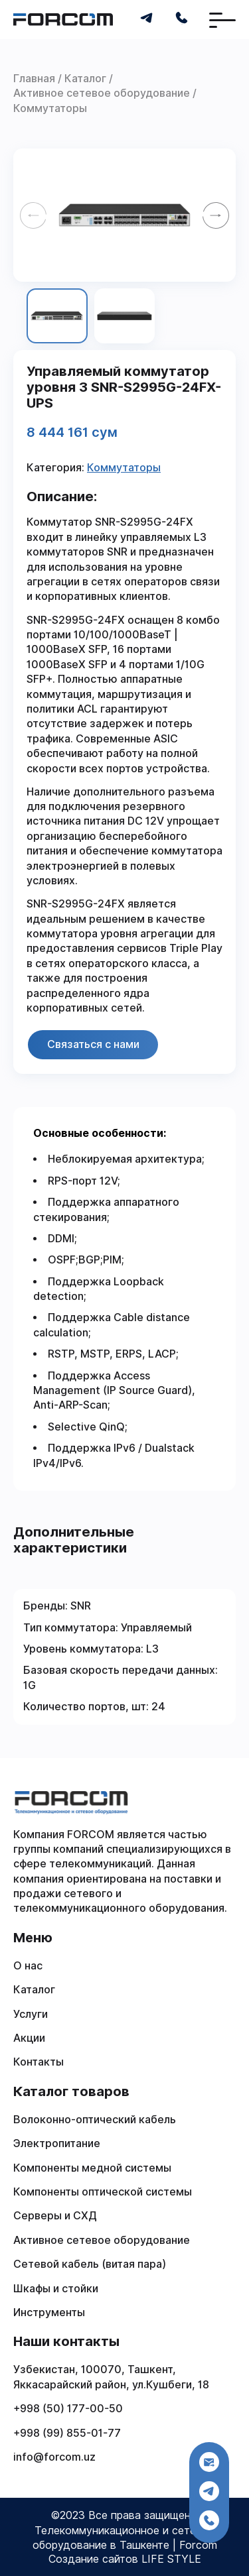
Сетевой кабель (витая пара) (89, 2264)
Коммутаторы (124, 467)
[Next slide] (216, 215)
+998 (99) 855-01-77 (67, 2433)
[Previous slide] (33, 215)
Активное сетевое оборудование (101, 2240)
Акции (29, 2038)
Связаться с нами (93, 1044)
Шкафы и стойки (55, 2288)
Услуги (30, 2014)
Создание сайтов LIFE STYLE (124, 2559)
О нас (27, 1966)
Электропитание (56, 2143)
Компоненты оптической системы (102, 2192)
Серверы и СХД (55, 2215)
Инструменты (49, 2312)
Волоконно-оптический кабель (94, 2119)
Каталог (34, 1989)
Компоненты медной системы (92, 2168)
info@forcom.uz (54, 2457)
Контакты (38, 2062)
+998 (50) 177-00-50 (68, 2408)
